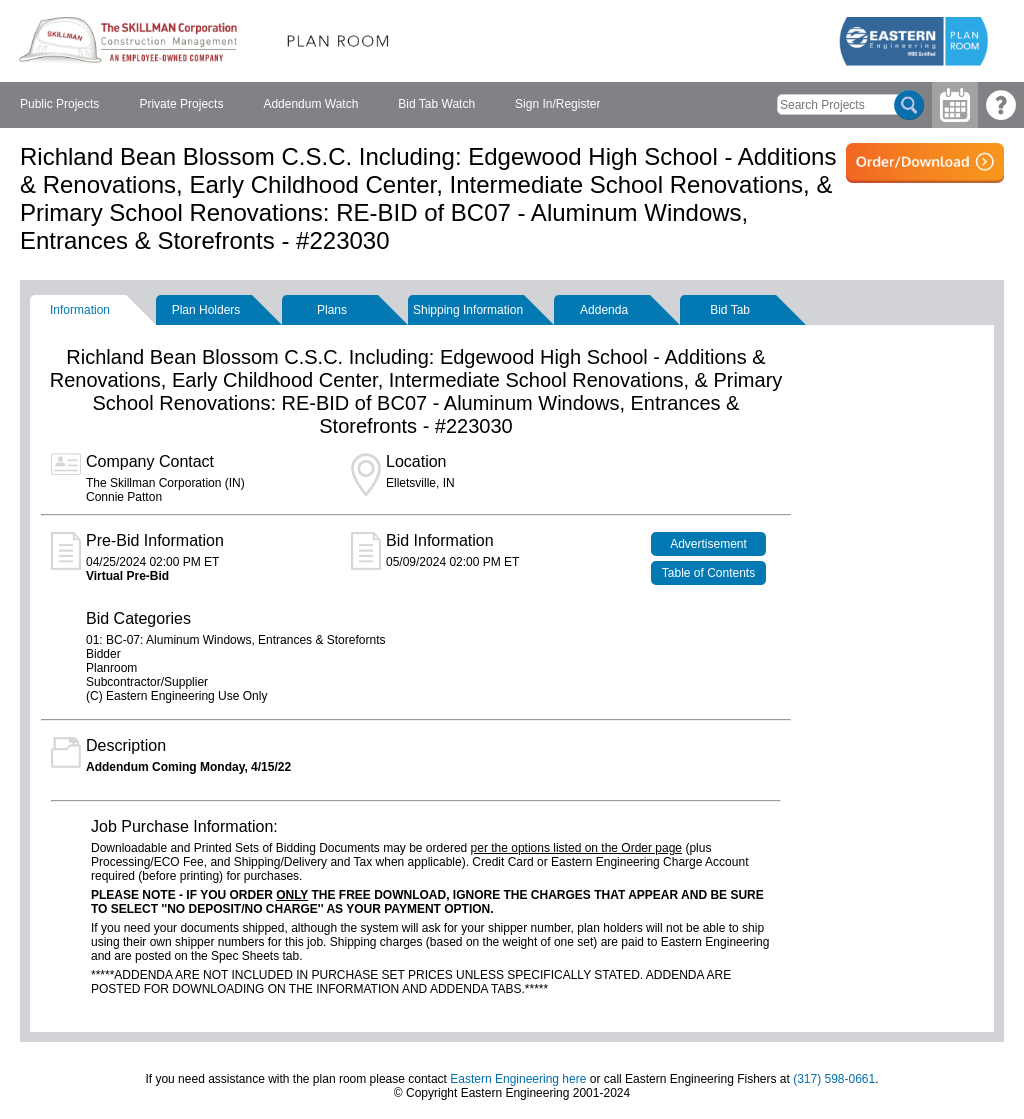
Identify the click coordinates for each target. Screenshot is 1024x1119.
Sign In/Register (557, 104)
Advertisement (708, 544)
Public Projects (59, 104)
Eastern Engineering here (518, 1079)
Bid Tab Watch (436, 104)
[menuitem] (59, 105)
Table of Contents (708, 573)
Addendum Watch (310, 104)
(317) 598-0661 (834, 1079)
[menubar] (310, 105)
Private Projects (181, 104)
